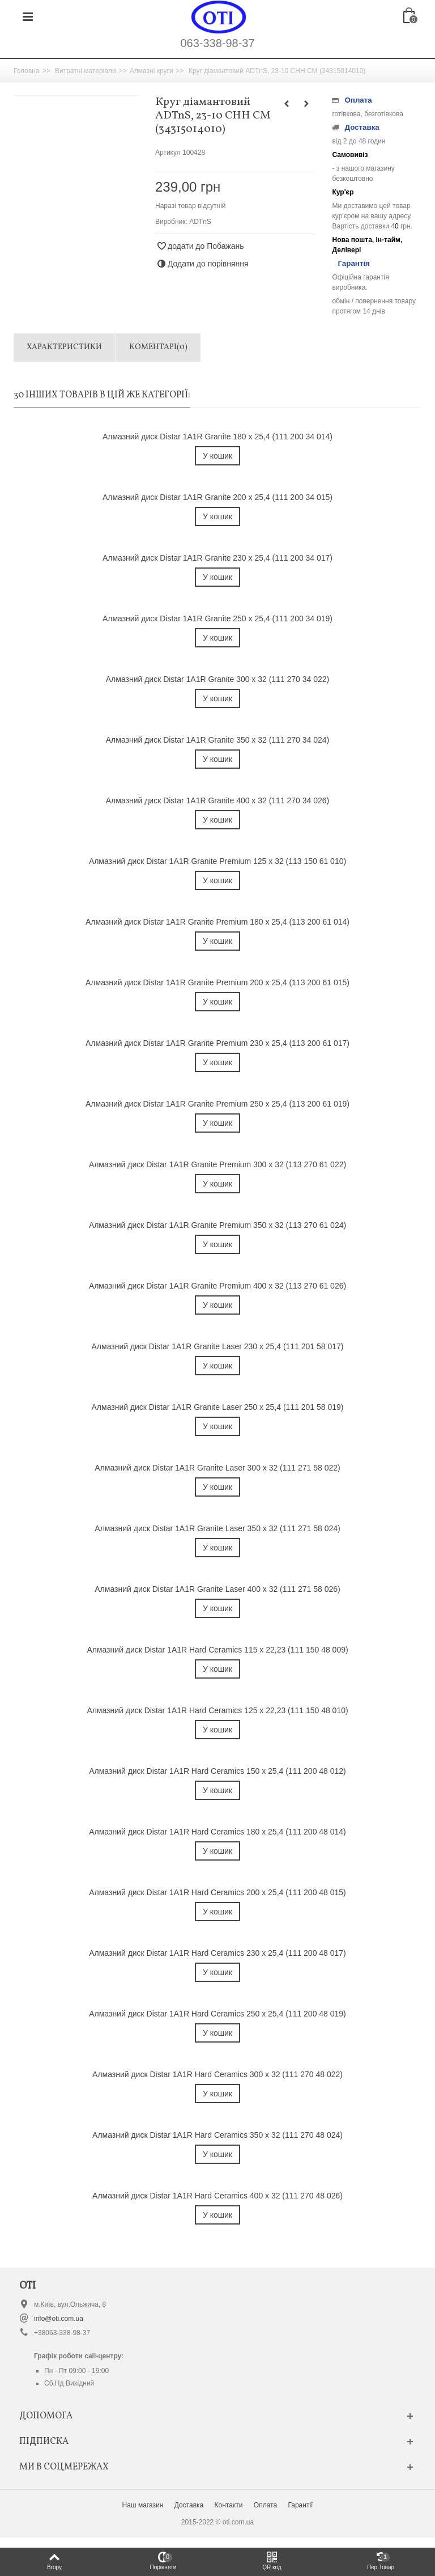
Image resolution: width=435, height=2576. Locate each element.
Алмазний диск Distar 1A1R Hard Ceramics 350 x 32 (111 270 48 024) (217, 2134)
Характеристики (64, 347)
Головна (27, 71)
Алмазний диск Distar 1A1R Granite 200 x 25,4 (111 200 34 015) (217, 497)
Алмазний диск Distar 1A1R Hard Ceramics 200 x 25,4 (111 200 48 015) (217, 1892)
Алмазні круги (151, 71)
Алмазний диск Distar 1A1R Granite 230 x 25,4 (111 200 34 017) (217, 557)
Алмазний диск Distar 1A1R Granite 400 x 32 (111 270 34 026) (217, 800)
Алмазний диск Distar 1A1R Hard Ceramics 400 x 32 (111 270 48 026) (217, 2195)
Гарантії (300, 2505)
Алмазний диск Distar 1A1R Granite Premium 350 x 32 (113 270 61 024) (217, 1225)
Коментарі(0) (158, 347)
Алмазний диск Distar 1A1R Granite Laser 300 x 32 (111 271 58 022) (217, 1467)
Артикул (168, 152)
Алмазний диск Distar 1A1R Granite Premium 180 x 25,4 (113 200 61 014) (217, 921)
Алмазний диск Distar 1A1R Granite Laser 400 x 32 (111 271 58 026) (217, 1589)
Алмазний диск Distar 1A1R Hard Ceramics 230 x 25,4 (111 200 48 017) (217, 1953)
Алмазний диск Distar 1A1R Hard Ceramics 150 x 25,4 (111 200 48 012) (217, 1771)
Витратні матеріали (85, 71)
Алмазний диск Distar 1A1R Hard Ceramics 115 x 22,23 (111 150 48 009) (217, 1649)
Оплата (265, 2505)
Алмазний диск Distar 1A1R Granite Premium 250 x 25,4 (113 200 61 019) (217, 1103)
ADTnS (200, 222)
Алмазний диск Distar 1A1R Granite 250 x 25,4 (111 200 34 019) (217, 618)
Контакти (229, 2505)
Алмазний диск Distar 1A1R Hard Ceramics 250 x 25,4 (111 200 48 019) (217, 2013)
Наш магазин (143, 2505)
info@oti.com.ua (58, 2319)
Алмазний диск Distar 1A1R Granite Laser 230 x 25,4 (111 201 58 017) (218, 1346)
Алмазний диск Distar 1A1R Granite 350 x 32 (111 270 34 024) (217, 739)
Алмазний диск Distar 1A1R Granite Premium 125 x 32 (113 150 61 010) (217, 861)
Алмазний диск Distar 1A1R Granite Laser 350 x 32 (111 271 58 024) (217, 1528)
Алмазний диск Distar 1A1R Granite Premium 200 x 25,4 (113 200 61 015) (217, 982)
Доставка (189, 2505)
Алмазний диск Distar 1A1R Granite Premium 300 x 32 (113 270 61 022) (217, 1164)
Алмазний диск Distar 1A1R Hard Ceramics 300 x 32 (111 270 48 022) (217, 2074)
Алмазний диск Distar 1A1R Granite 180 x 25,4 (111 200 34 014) (217, 436)
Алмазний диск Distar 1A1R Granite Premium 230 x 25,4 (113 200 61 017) (217, 1043)
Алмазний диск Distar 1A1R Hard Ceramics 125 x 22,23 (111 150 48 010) (217, 1710)
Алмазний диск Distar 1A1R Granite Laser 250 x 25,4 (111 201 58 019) (218, 1407)
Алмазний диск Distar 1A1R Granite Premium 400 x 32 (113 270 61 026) (217, 1285)
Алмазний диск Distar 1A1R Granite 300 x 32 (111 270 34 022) (217, 679)
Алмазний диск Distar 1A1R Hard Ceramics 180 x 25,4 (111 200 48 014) (217, 1831)
